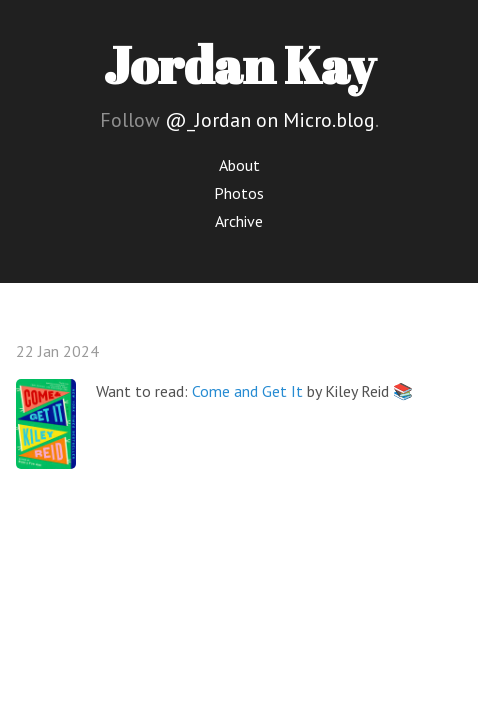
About (239, 165)
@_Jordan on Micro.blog (270, 120)
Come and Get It (247, 391)
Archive (239, 221)
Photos (239, 193)
